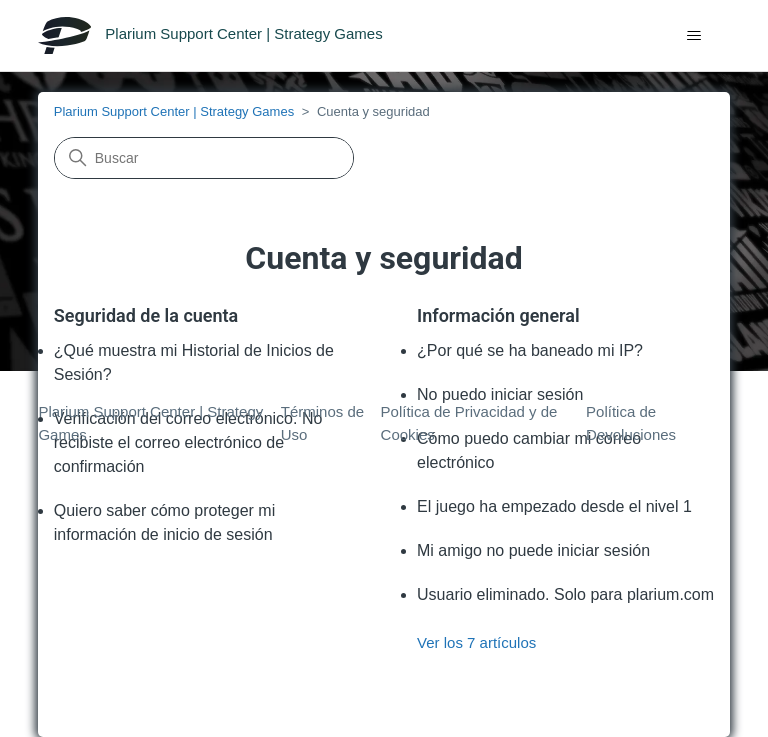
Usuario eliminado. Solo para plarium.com (565, 594)
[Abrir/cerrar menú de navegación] (694, 36)
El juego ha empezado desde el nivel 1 (554, 506)
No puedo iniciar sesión (500, 394)
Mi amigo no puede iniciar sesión (533, 550)
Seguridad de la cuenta (146, 315)
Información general (498, 315)
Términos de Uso (322, 423)
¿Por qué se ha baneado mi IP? (530, 350)
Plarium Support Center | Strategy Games (174, 111)
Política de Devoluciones (631, 423)
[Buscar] (204, 158)
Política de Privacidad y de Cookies (469, 423)
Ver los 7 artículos (476, 642)
